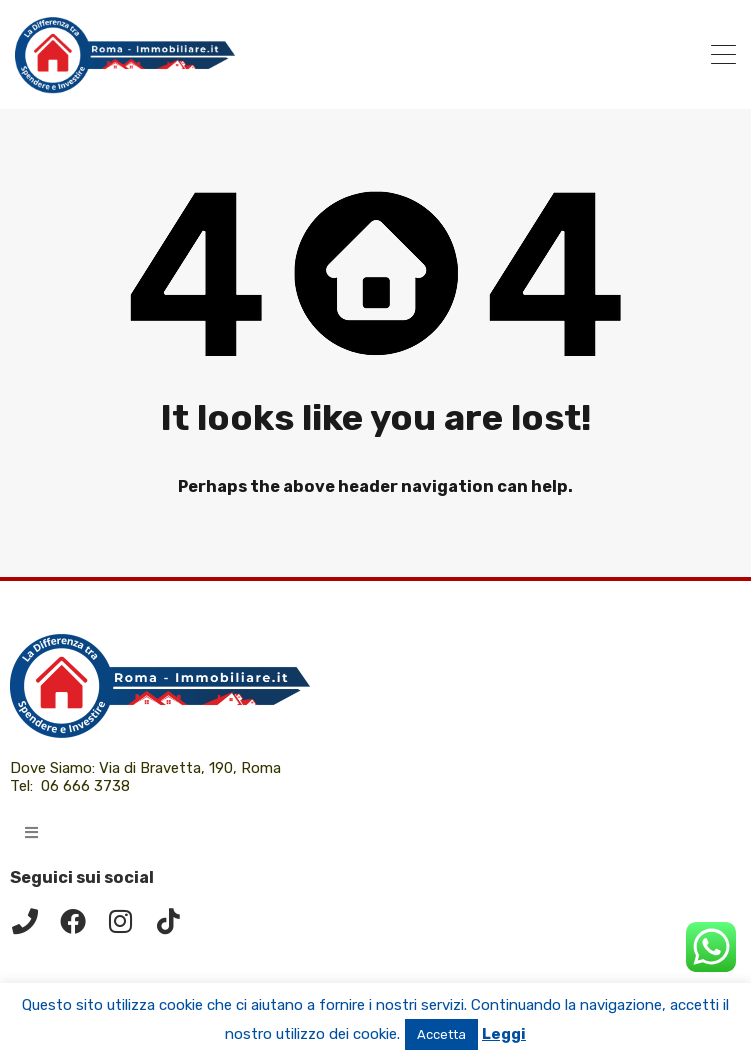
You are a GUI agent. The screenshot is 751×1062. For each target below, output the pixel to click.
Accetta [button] (441, 1034)
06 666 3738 (85, 786)
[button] (31, 832)
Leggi (504, 1034)
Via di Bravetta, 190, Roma (192, 768)
